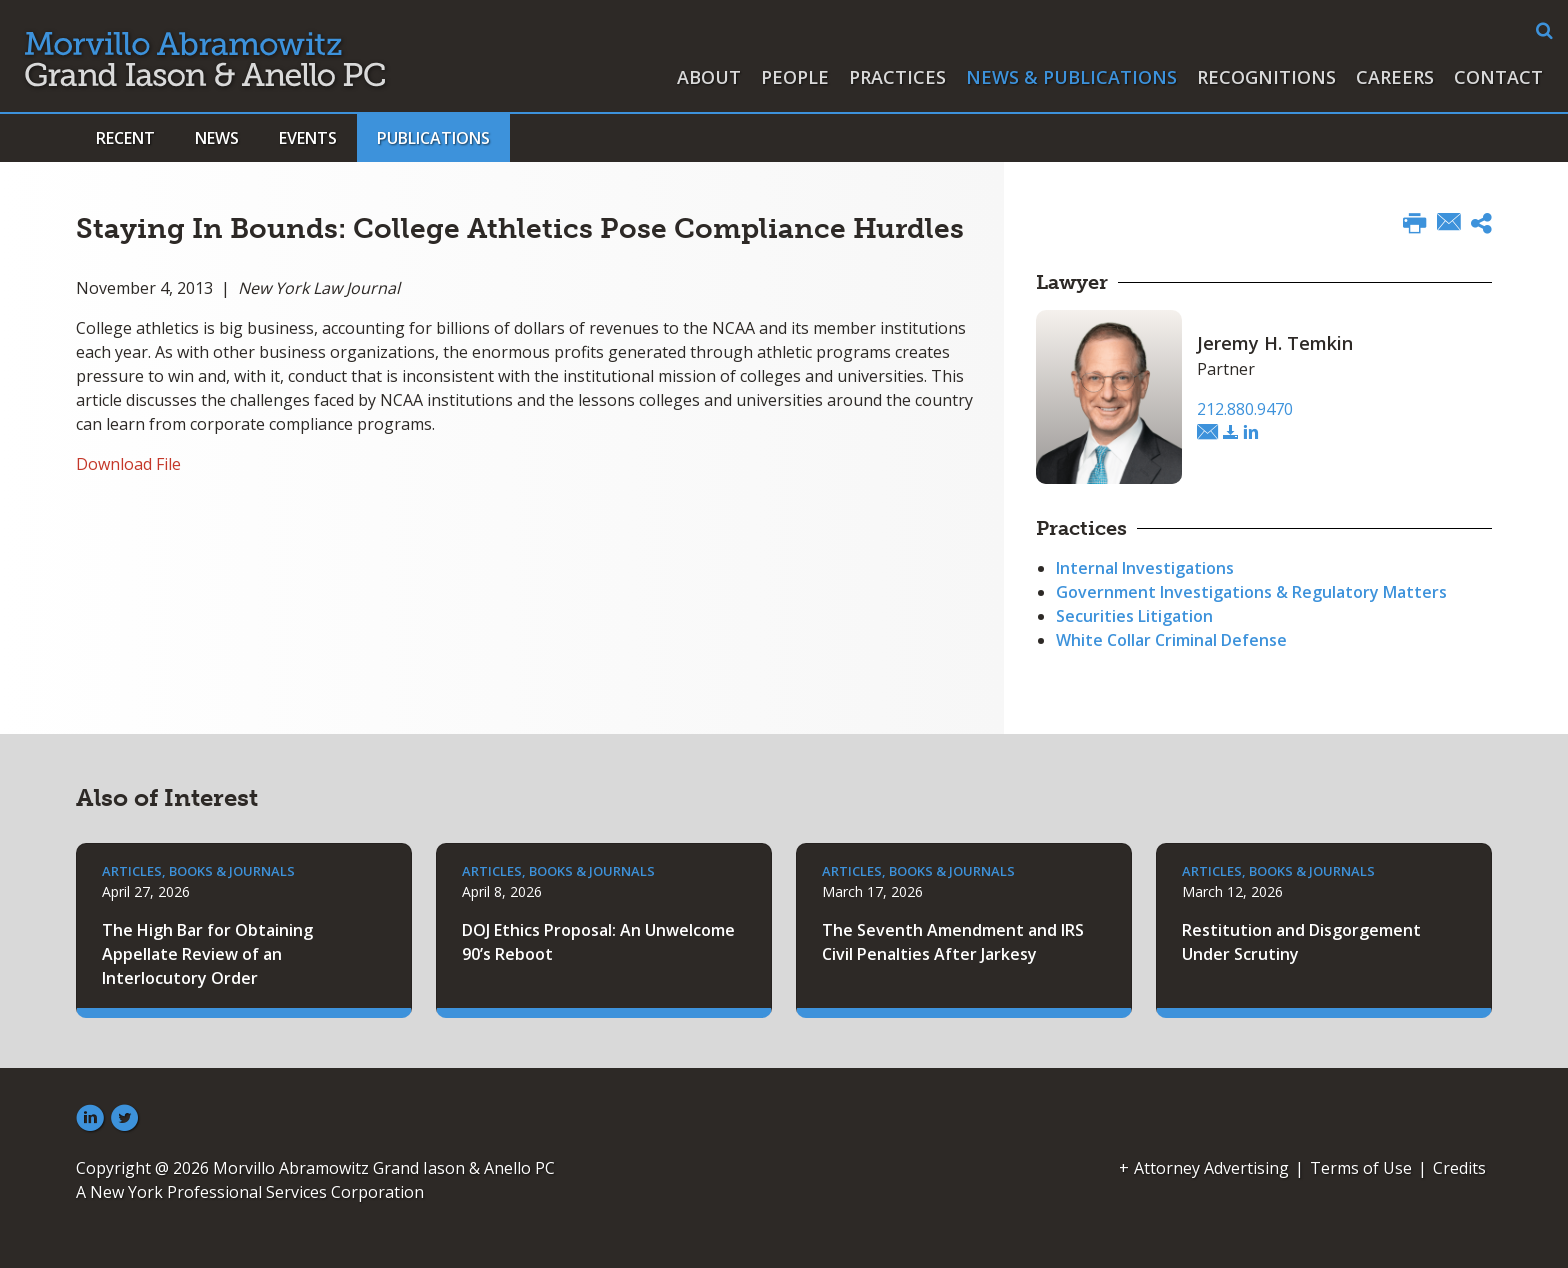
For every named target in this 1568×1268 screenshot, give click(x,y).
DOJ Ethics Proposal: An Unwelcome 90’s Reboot (598, 942)
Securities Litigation (1134, 616)
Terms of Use (1361, 1168)
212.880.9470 (1245, 409)
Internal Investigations (1145, 568)
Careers (1395, 77)
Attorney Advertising (1211, 1168)
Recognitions (1266, 77)
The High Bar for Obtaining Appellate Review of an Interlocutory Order (207, 954)
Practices (897, 77)
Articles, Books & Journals (198, 871)
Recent (125, 138)
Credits (1459, 1168)
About (709, 77)
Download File (128, 464)
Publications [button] (433, 138)
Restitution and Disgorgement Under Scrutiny (1301, 942)
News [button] (217, 138)
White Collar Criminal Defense (1171, 640)
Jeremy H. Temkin (1275, 343)
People (795, 77)
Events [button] (308, 138)
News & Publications (1071, 77)
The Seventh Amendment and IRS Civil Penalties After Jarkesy (953, 942)
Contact (1498, 77)
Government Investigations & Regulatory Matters (1251, 592)
